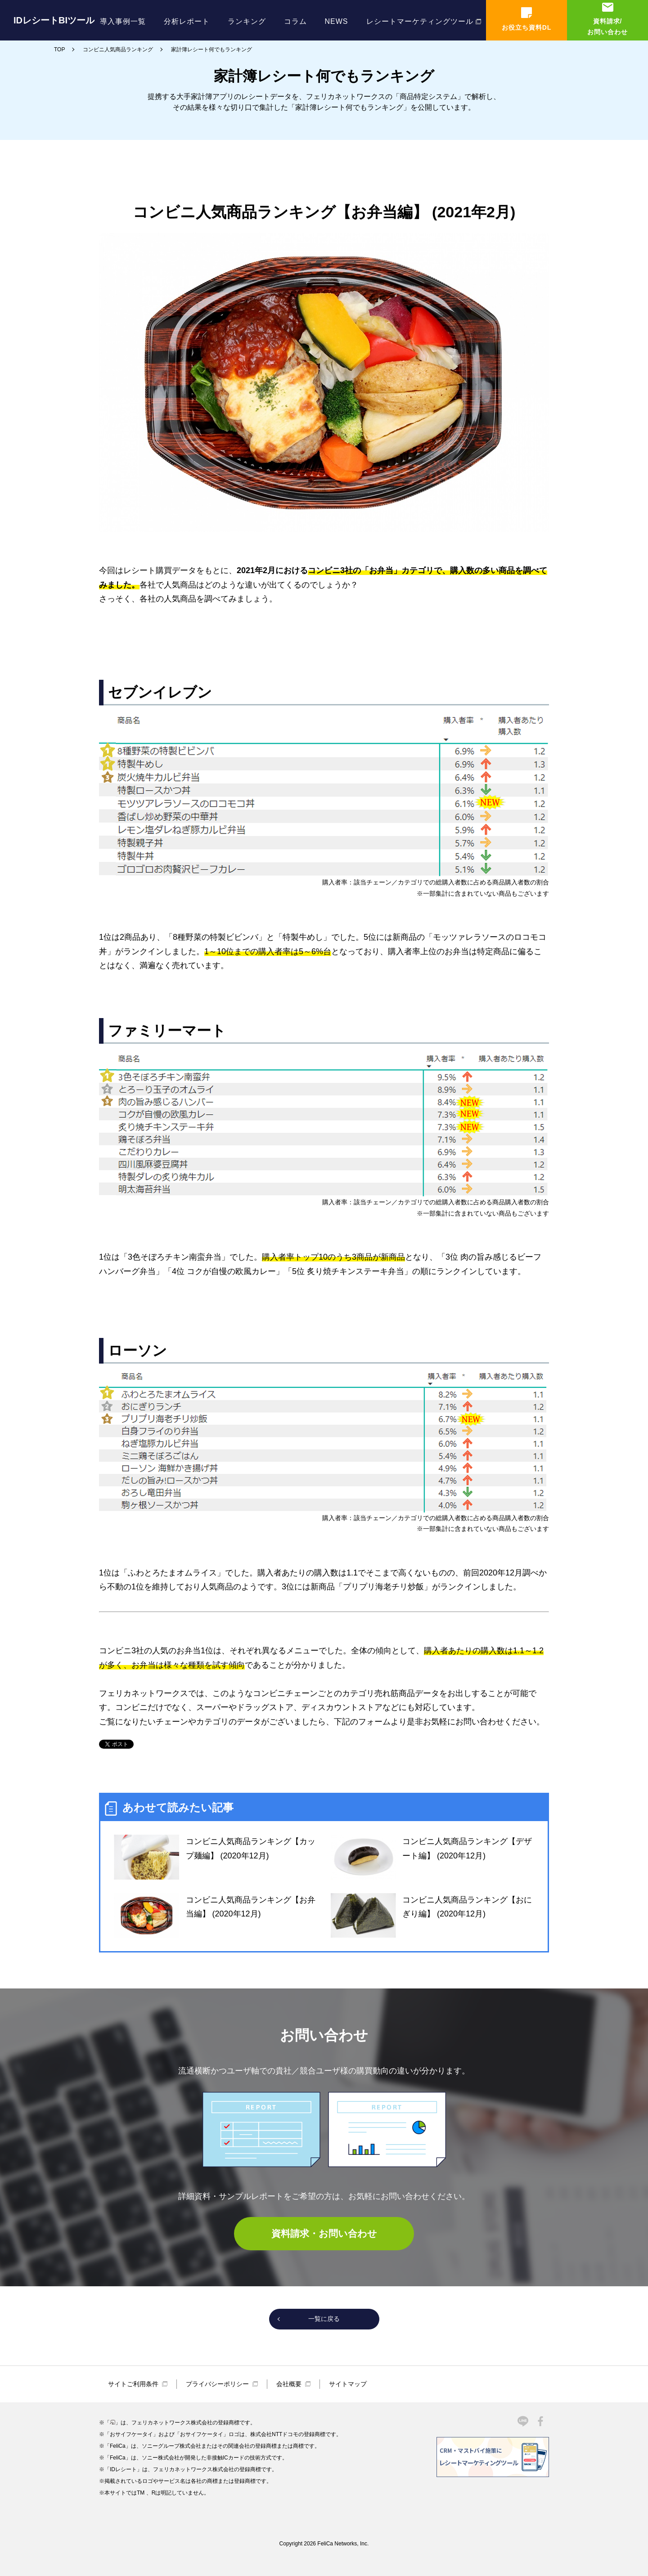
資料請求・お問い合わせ (324, 2233)
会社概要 (289, 2384)
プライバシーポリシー (217, 2384)
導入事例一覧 (123, 21)
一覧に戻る (324, 2318)
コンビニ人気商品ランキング (118, 49)
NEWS (336, 21)
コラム (295, 21)
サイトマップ (348, 2384)
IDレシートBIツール (54, 20)
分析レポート (187, 21)
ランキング (247, 21)
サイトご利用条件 (133, 2384)
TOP (59, 49)
